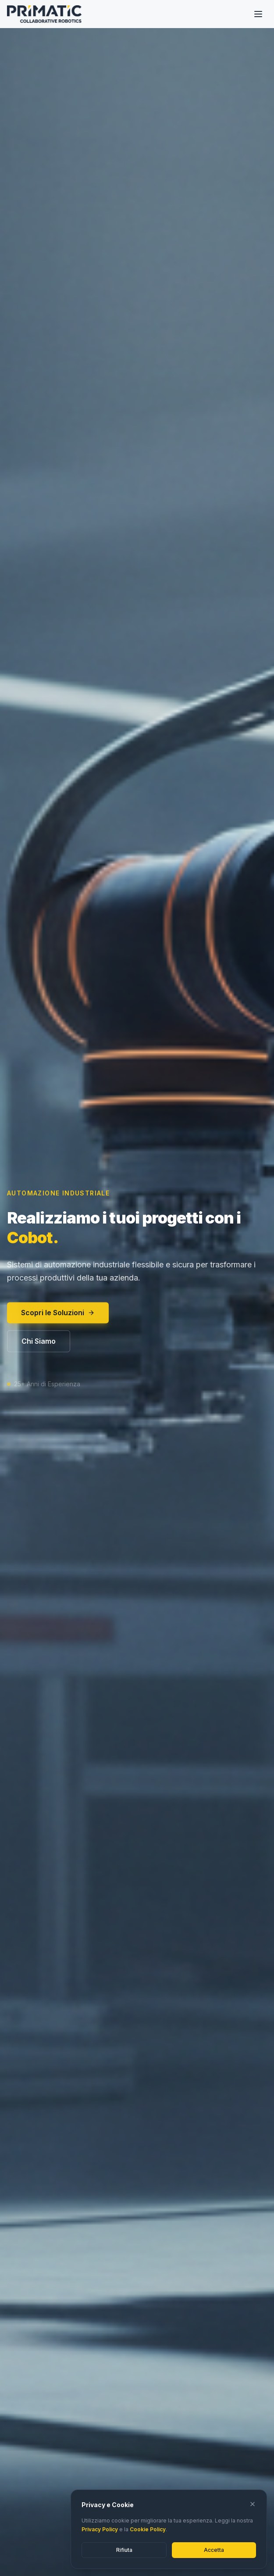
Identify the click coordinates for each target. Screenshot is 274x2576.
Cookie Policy (148, 2529)
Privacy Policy (100, 2529)
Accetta (214, 2550)
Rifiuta (124, 2550)
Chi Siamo (38, 1344)
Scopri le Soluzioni (58, 1315)
